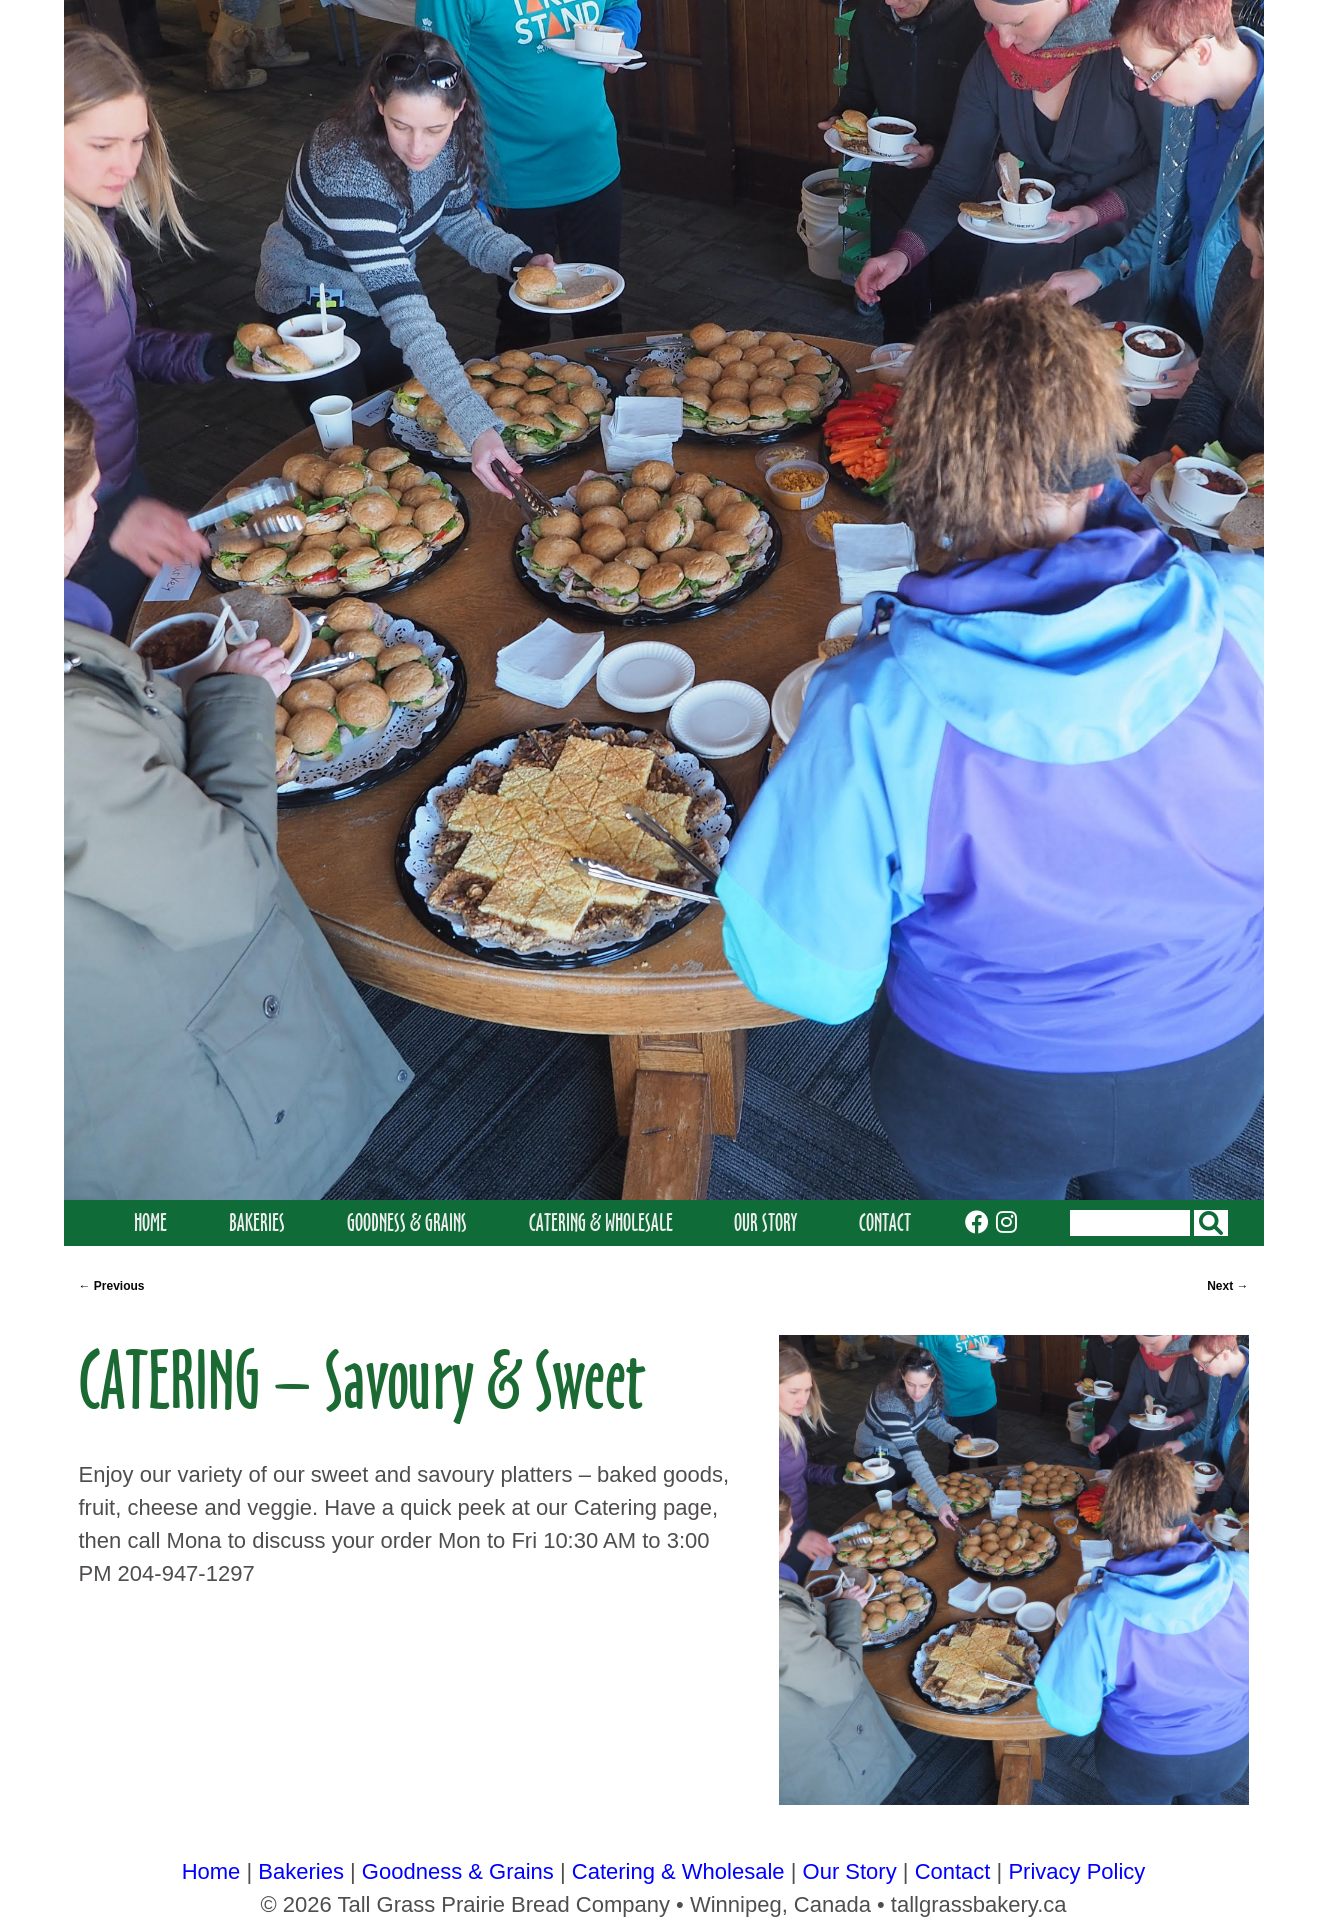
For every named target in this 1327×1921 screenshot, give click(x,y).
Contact (885, 1222)
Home (150, 1222)
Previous (112, 1286)
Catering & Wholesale (601, 1222)
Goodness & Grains (407, 1222)
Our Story (765, 1222)
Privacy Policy (1076, 1871)
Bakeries (257, 1222)
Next (1227, 1286)
